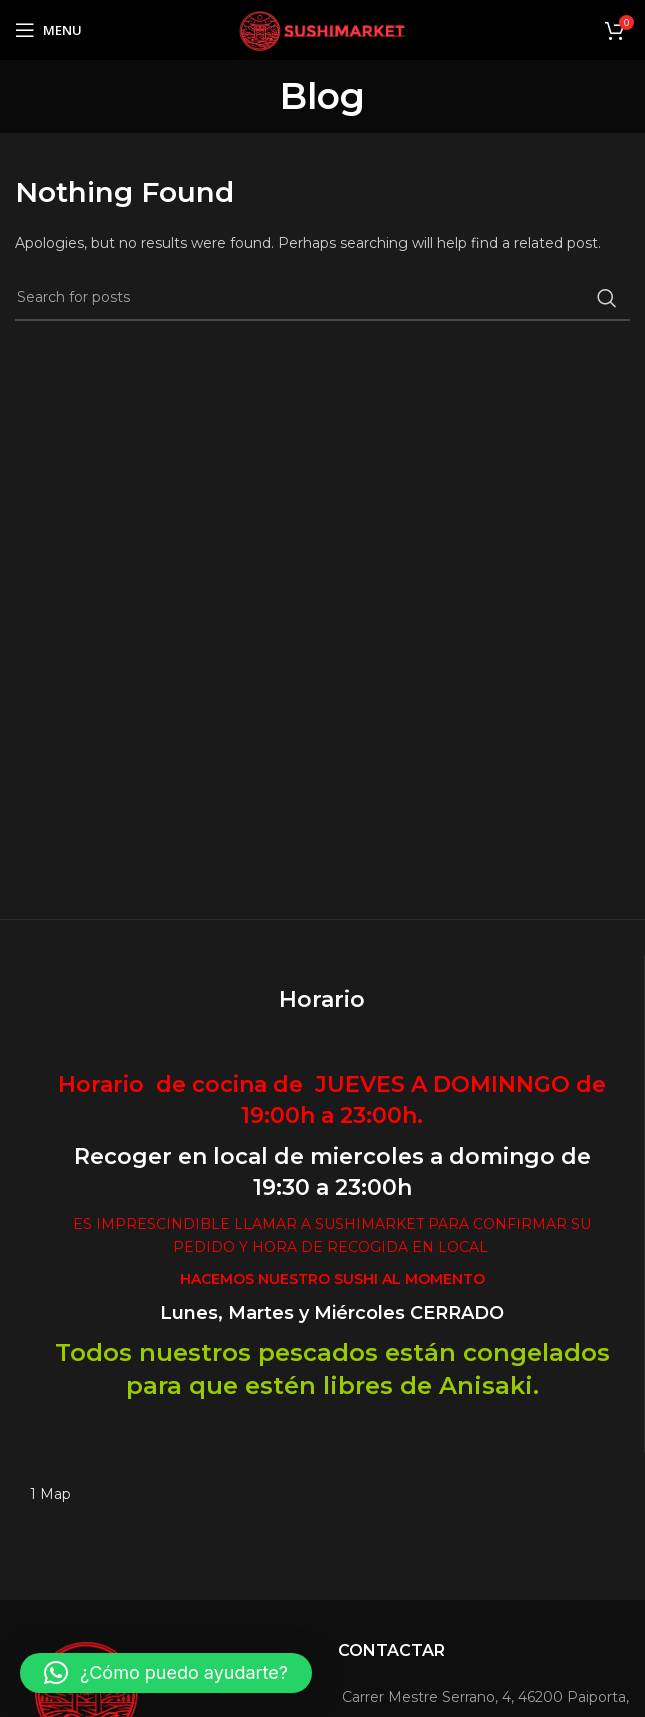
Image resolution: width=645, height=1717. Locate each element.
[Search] (322, 298)
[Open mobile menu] (48, 30)
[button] (166, 1673)
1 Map (50, 1494)
